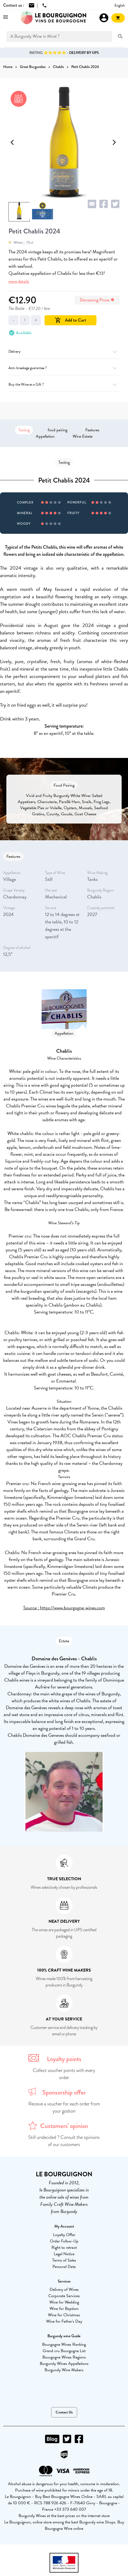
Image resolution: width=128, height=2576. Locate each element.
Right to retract (64, 2247)
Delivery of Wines (64, 2289)
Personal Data (64, 2266)
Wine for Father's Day (64, 2321)
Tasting (24, 430)
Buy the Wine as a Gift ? (64, 384)
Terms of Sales (64, 2260)
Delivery (64, 351)
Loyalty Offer (64, 2235)
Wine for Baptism (64, 2308)
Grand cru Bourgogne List (64, 2351)
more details (18, 281)
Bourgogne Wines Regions (64, 2357)
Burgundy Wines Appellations (64, 2363)
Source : (31, 1607)
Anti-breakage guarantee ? (64, 368)
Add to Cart (70, 320)
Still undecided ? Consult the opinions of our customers (64, 2141)
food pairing (57, 430)
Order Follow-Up (64, 2241)
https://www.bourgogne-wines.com (72, 1607)
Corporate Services (64, 2296)
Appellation (45, 436)
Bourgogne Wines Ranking (64, 2344)
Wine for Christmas (64, 2315)
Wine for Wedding (64, 2302)
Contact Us (64, 2412)
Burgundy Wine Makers (64, 2370)
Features (92, 430)
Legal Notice (64, 2254)
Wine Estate (82, 436)
